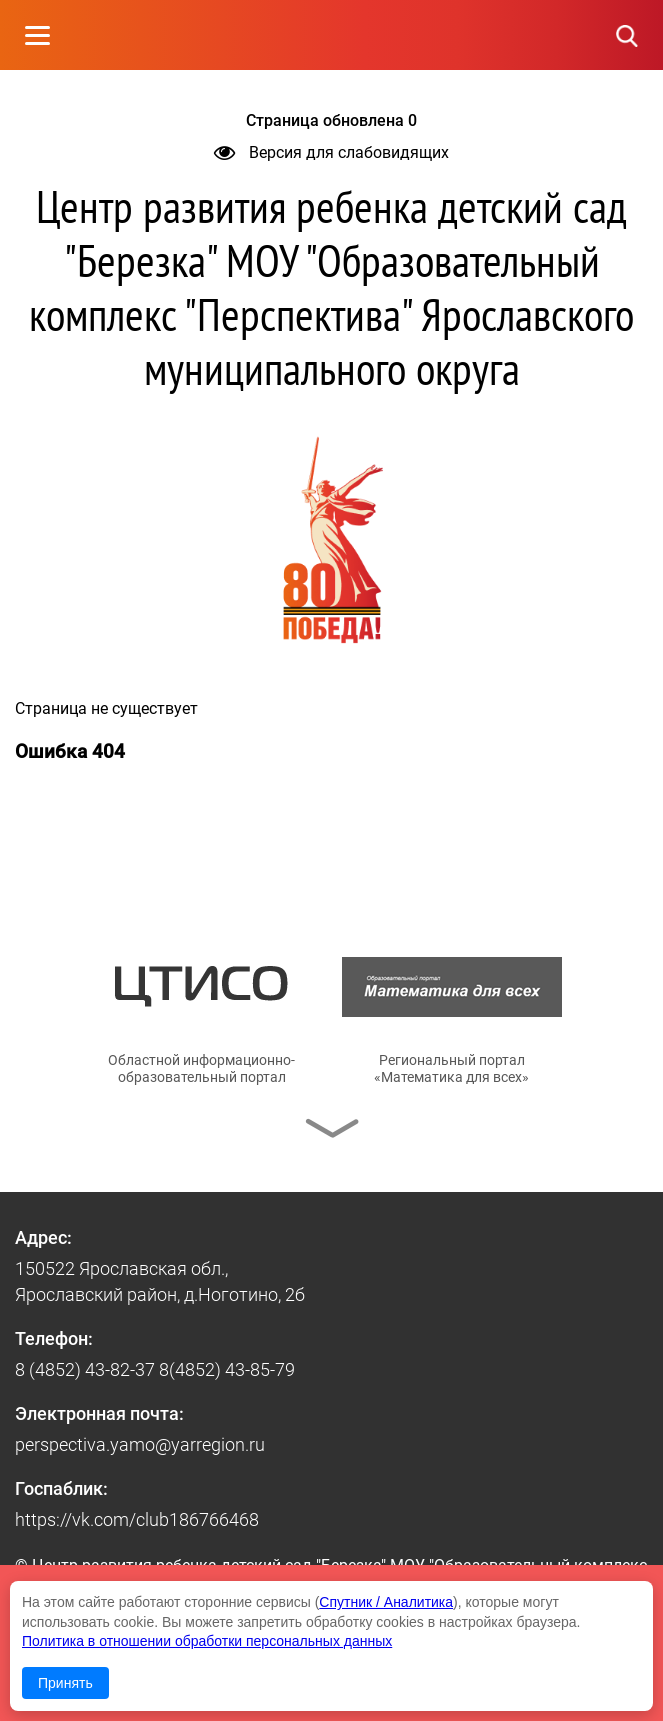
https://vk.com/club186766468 (137, 1519)
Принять (65, 1683)
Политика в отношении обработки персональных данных (207, 1641)
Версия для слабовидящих (331, 152)
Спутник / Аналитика (386, 1602)
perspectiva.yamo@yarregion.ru (140, 1444)
